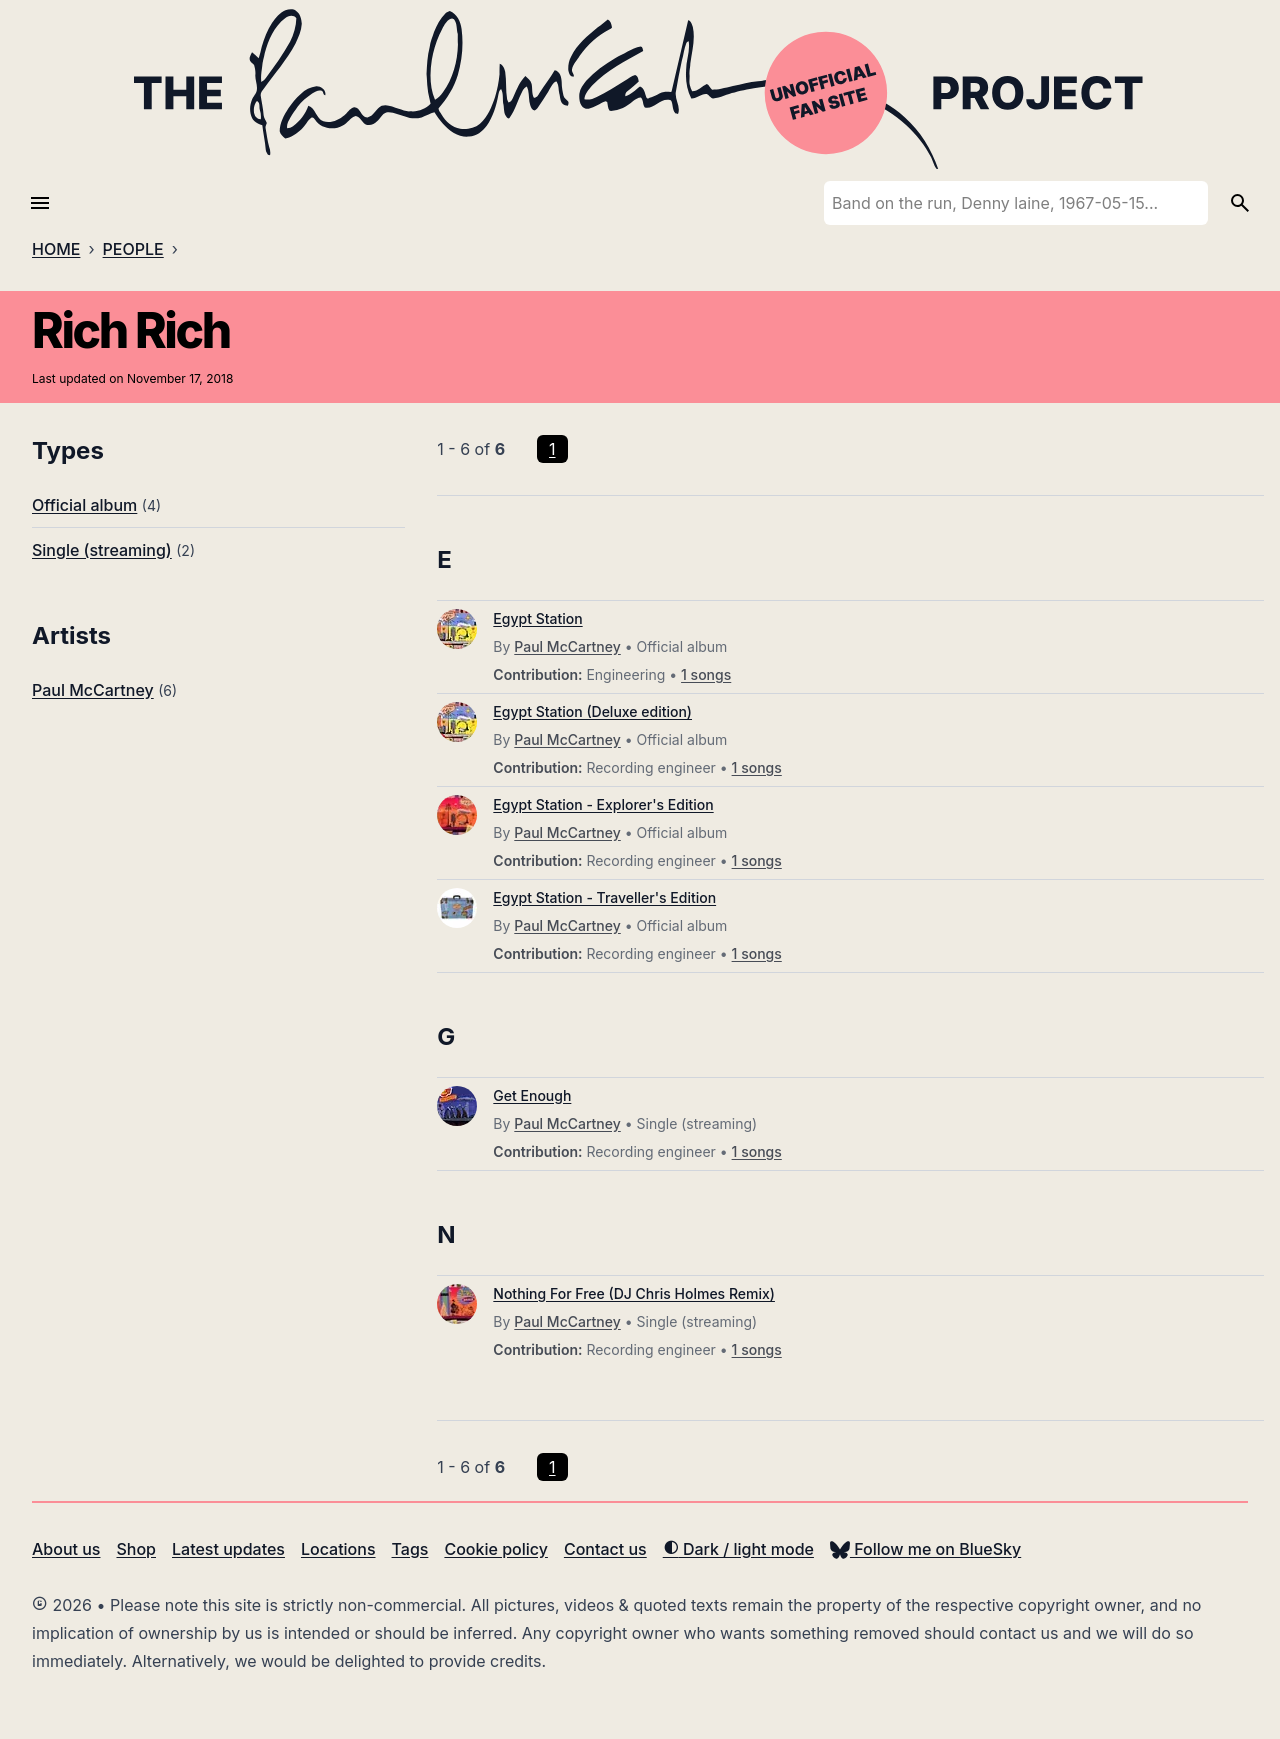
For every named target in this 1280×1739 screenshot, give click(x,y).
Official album (84, 505)
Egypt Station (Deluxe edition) (592, 711)
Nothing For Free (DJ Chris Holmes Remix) (634, 1293)
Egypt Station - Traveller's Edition (604, 897)
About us (66, 1549)
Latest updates (228, 1549)
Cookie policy (495, 1549)
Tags (410, 1549)
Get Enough (532, 1095)
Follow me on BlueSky (925, 1549)
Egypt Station (537, 618)
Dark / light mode (738, 1549)
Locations (338, 1549)
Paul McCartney (93, 690)
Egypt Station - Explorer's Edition (603, 804)
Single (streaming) (102, 550)
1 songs (706, 674)
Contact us (605, 1549)
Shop (136, 1549)
